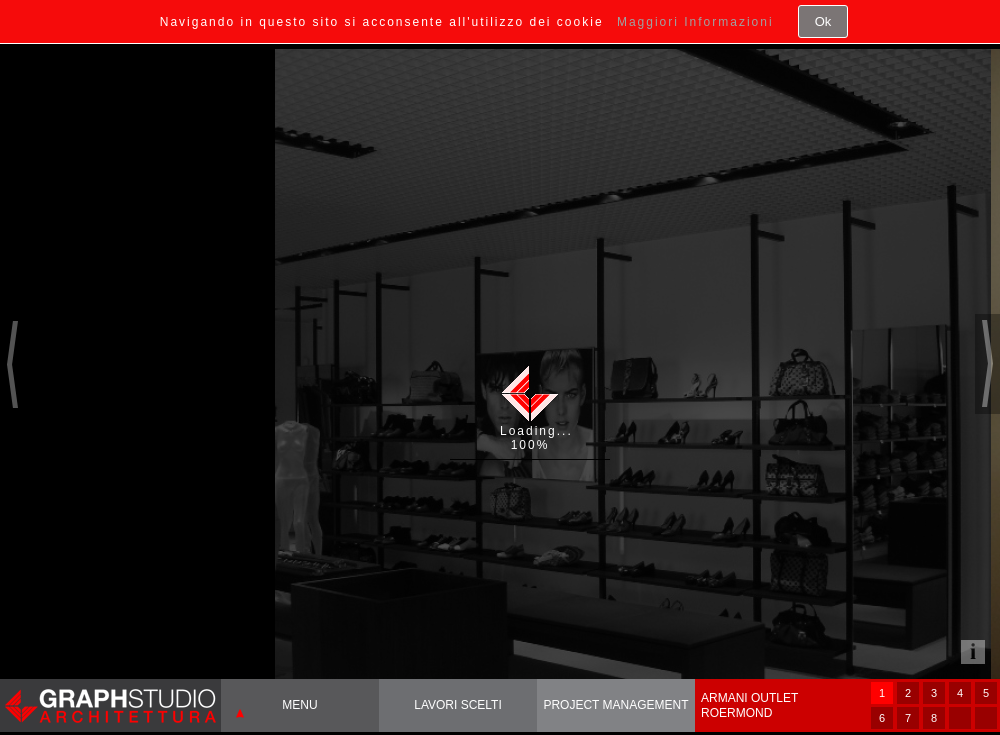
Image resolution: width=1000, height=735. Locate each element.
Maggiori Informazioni (695, 22)
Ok (823, 21)
